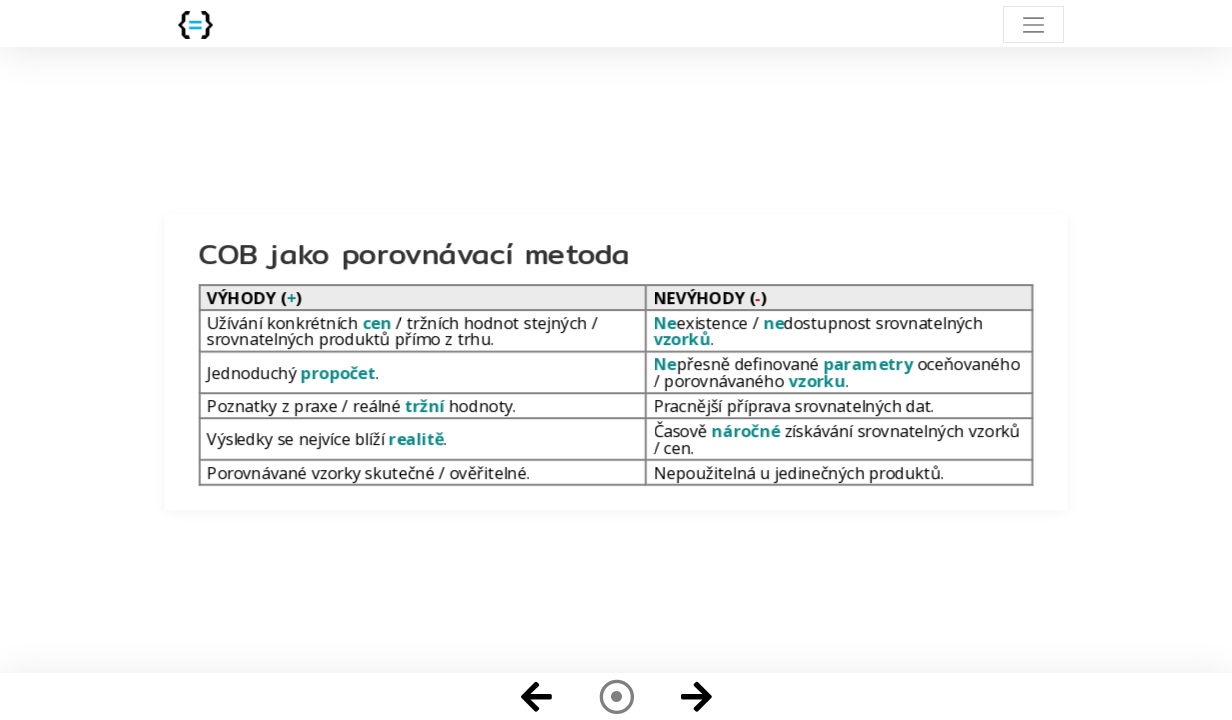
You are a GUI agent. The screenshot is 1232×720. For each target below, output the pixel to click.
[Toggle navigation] (1033, 24)
